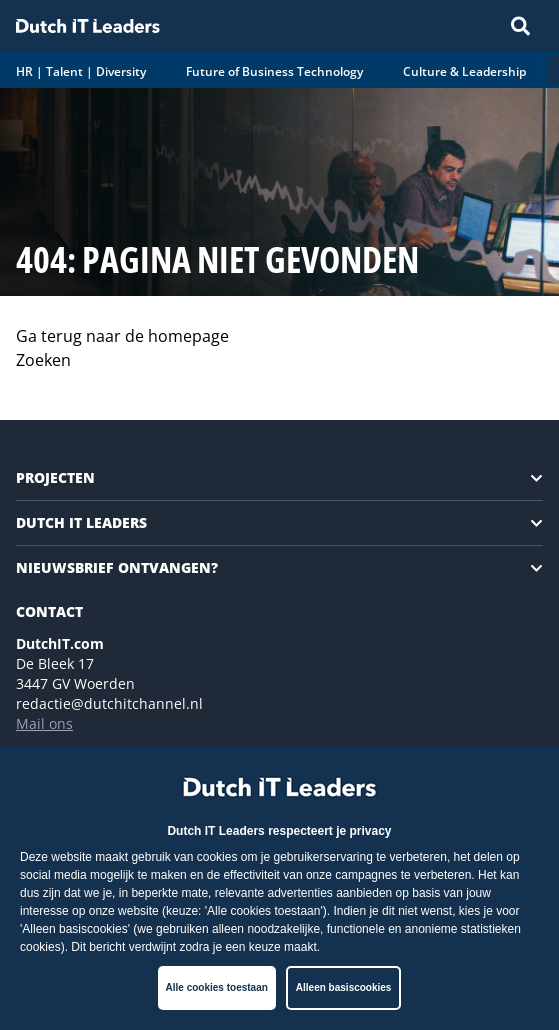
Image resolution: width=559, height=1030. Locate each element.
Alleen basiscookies (344, 987)
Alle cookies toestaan (217, 987)
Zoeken (43, 360)
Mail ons (44, 723)
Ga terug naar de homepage (122, 336)
